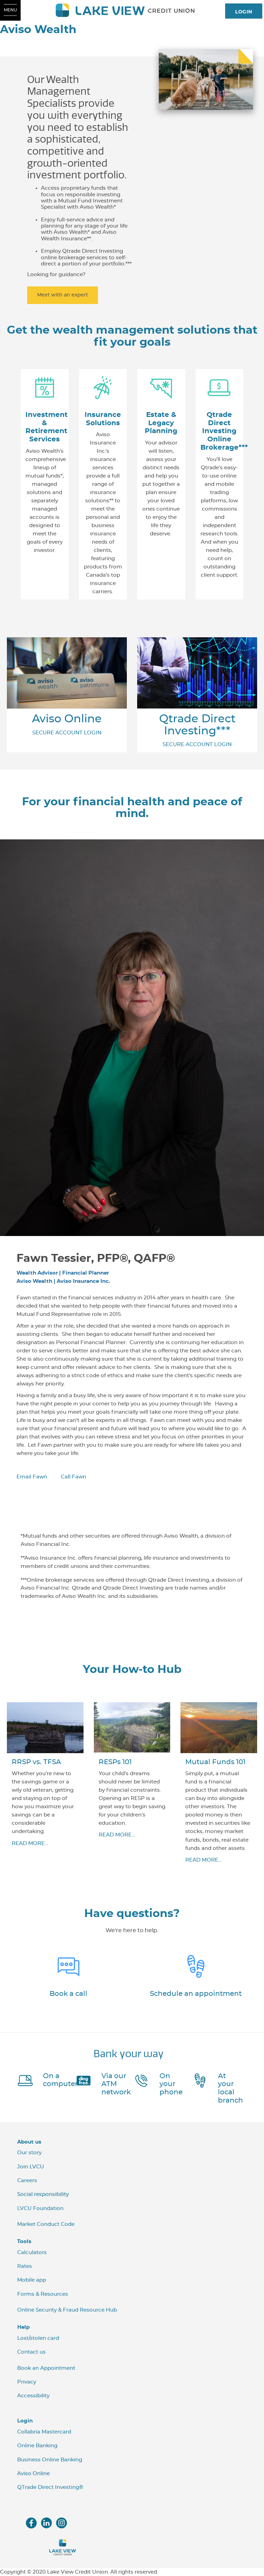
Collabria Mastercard (44, 2431)
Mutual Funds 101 (215, 1762)
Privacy (26, 2382)
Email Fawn (31, 1476)
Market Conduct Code (46, 2224)
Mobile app (31, 2280)
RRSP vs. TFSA (36, 1762)
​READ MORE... (117, 1834)
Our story (29, 2152)
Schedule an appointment (196, 1993)
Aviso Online (67, 719)
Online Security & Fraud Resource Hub (67, 2310)
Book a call (68, 1993)
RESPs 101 (115, 1762)
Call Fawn (73, 1476)
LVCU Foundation (40, 2208)
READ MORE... (30, 1843)
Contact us (31, 2352)
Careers (27, 2180)
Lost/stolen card (38, 2338)
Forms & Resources (42, 2294)
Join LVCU (30, 2166)
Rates (24, 2266)
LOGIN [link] (243, 12)
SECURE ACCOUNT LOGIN (66, 732)
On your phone (171, 2084)
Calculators (32, 2252)
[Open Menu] (10, 10)
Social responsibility (43, 2194)
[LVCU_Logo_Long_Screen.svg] (132, 10)
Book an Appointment (46, 2368)
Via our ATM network (116, 2084)
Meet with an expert (62, 295)
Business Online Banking (49, 2459)
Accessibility (33, 2395)
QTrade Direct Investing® (50, 2487)
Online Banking (37, 2445)
